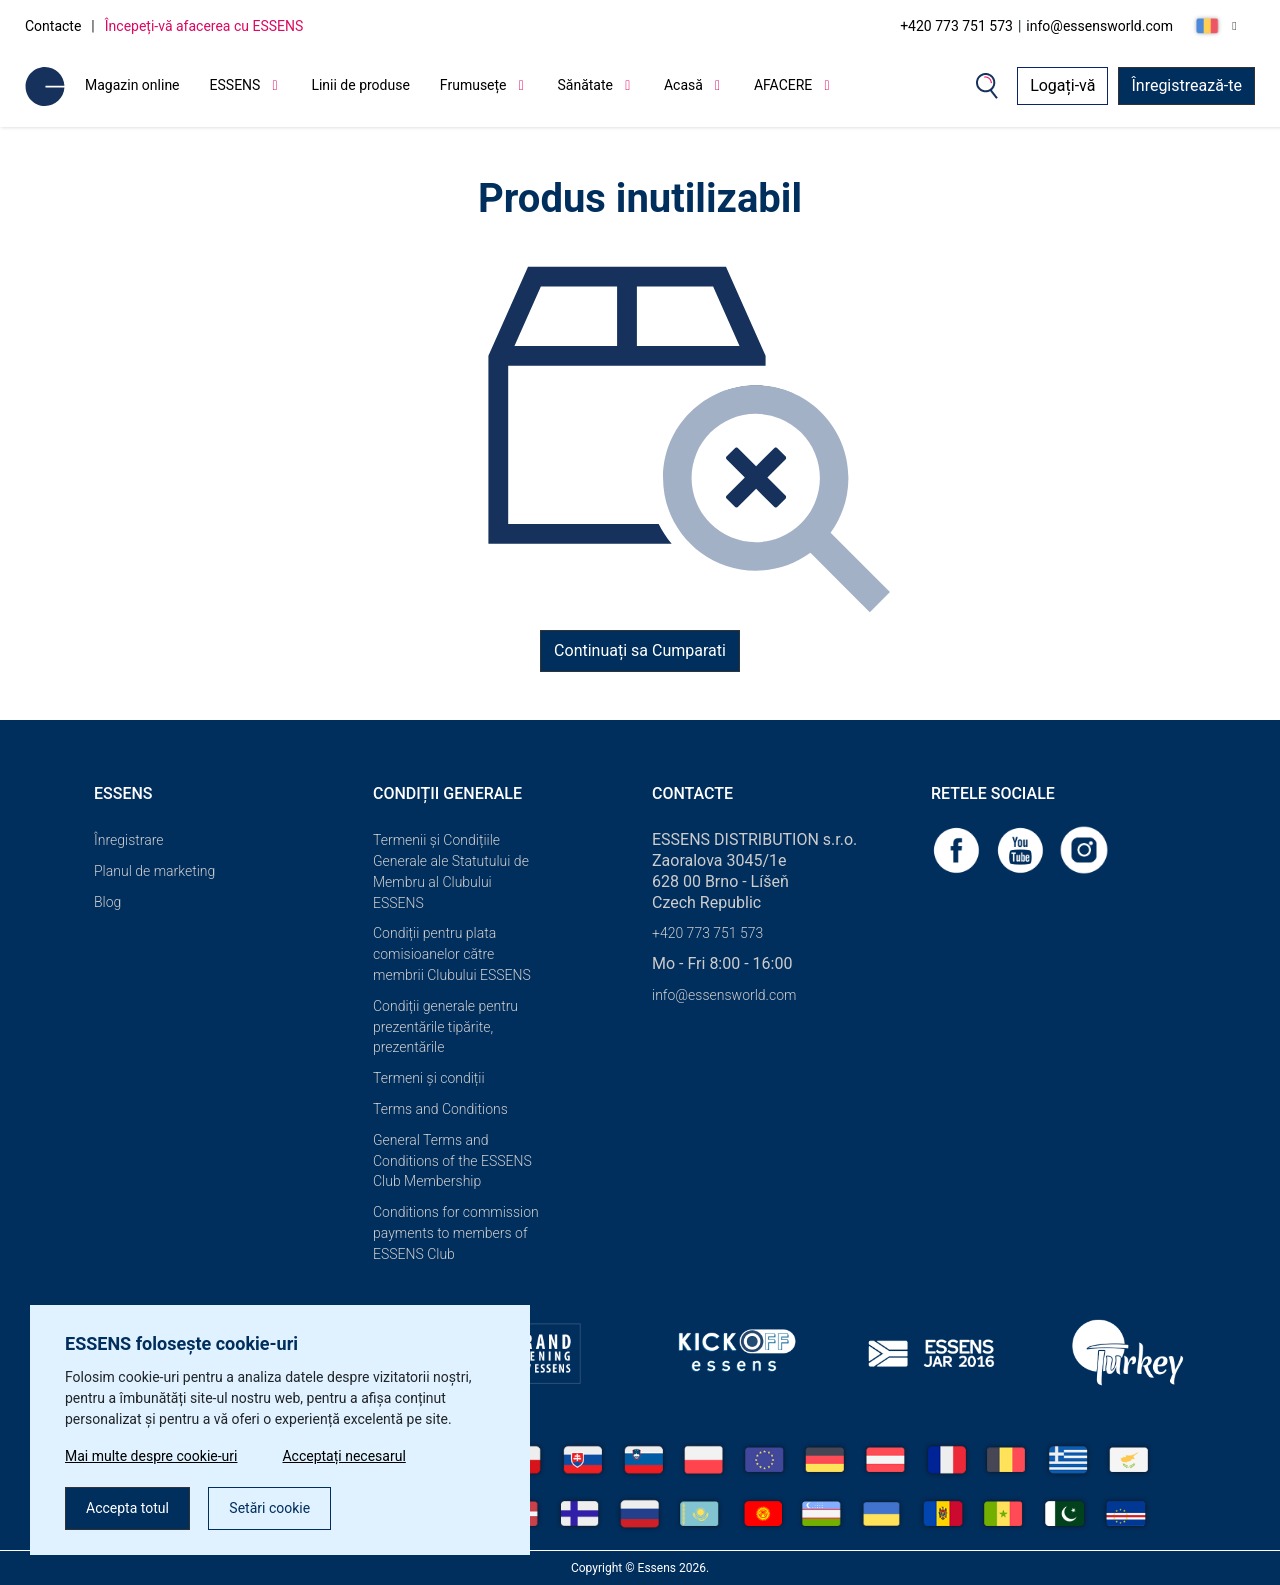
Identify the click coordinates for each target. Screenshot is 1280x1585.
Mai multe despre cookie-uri (151, 1456)
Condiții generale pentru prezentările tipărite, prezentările (445, 1027)
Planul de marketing (154, 871)
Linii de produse (360, 85)
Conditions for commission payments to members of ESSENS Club (456, 1233)
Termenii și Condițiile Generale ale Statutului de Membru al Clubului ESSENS (451, 871)
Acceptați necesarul (343, 1456)
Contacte (53, 26)
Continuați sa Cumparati (640, 650)
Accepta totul (127, 1508)
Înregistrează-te (1186, 85)
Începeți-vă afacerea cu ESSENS (204, 26)
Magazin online (132, 85)
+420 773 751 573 (956, 26)
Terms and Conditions (440, 1109)
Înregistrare (129, 840)
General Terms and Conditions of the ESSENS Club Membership (452, 1161)
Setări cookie (269, 1508)
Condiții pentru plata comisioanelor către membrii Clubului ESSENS (452, 954)
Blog (107, 902)
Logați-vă (1062, 85)
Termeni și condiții (429, 1078)
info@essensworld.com (1099, 26)
